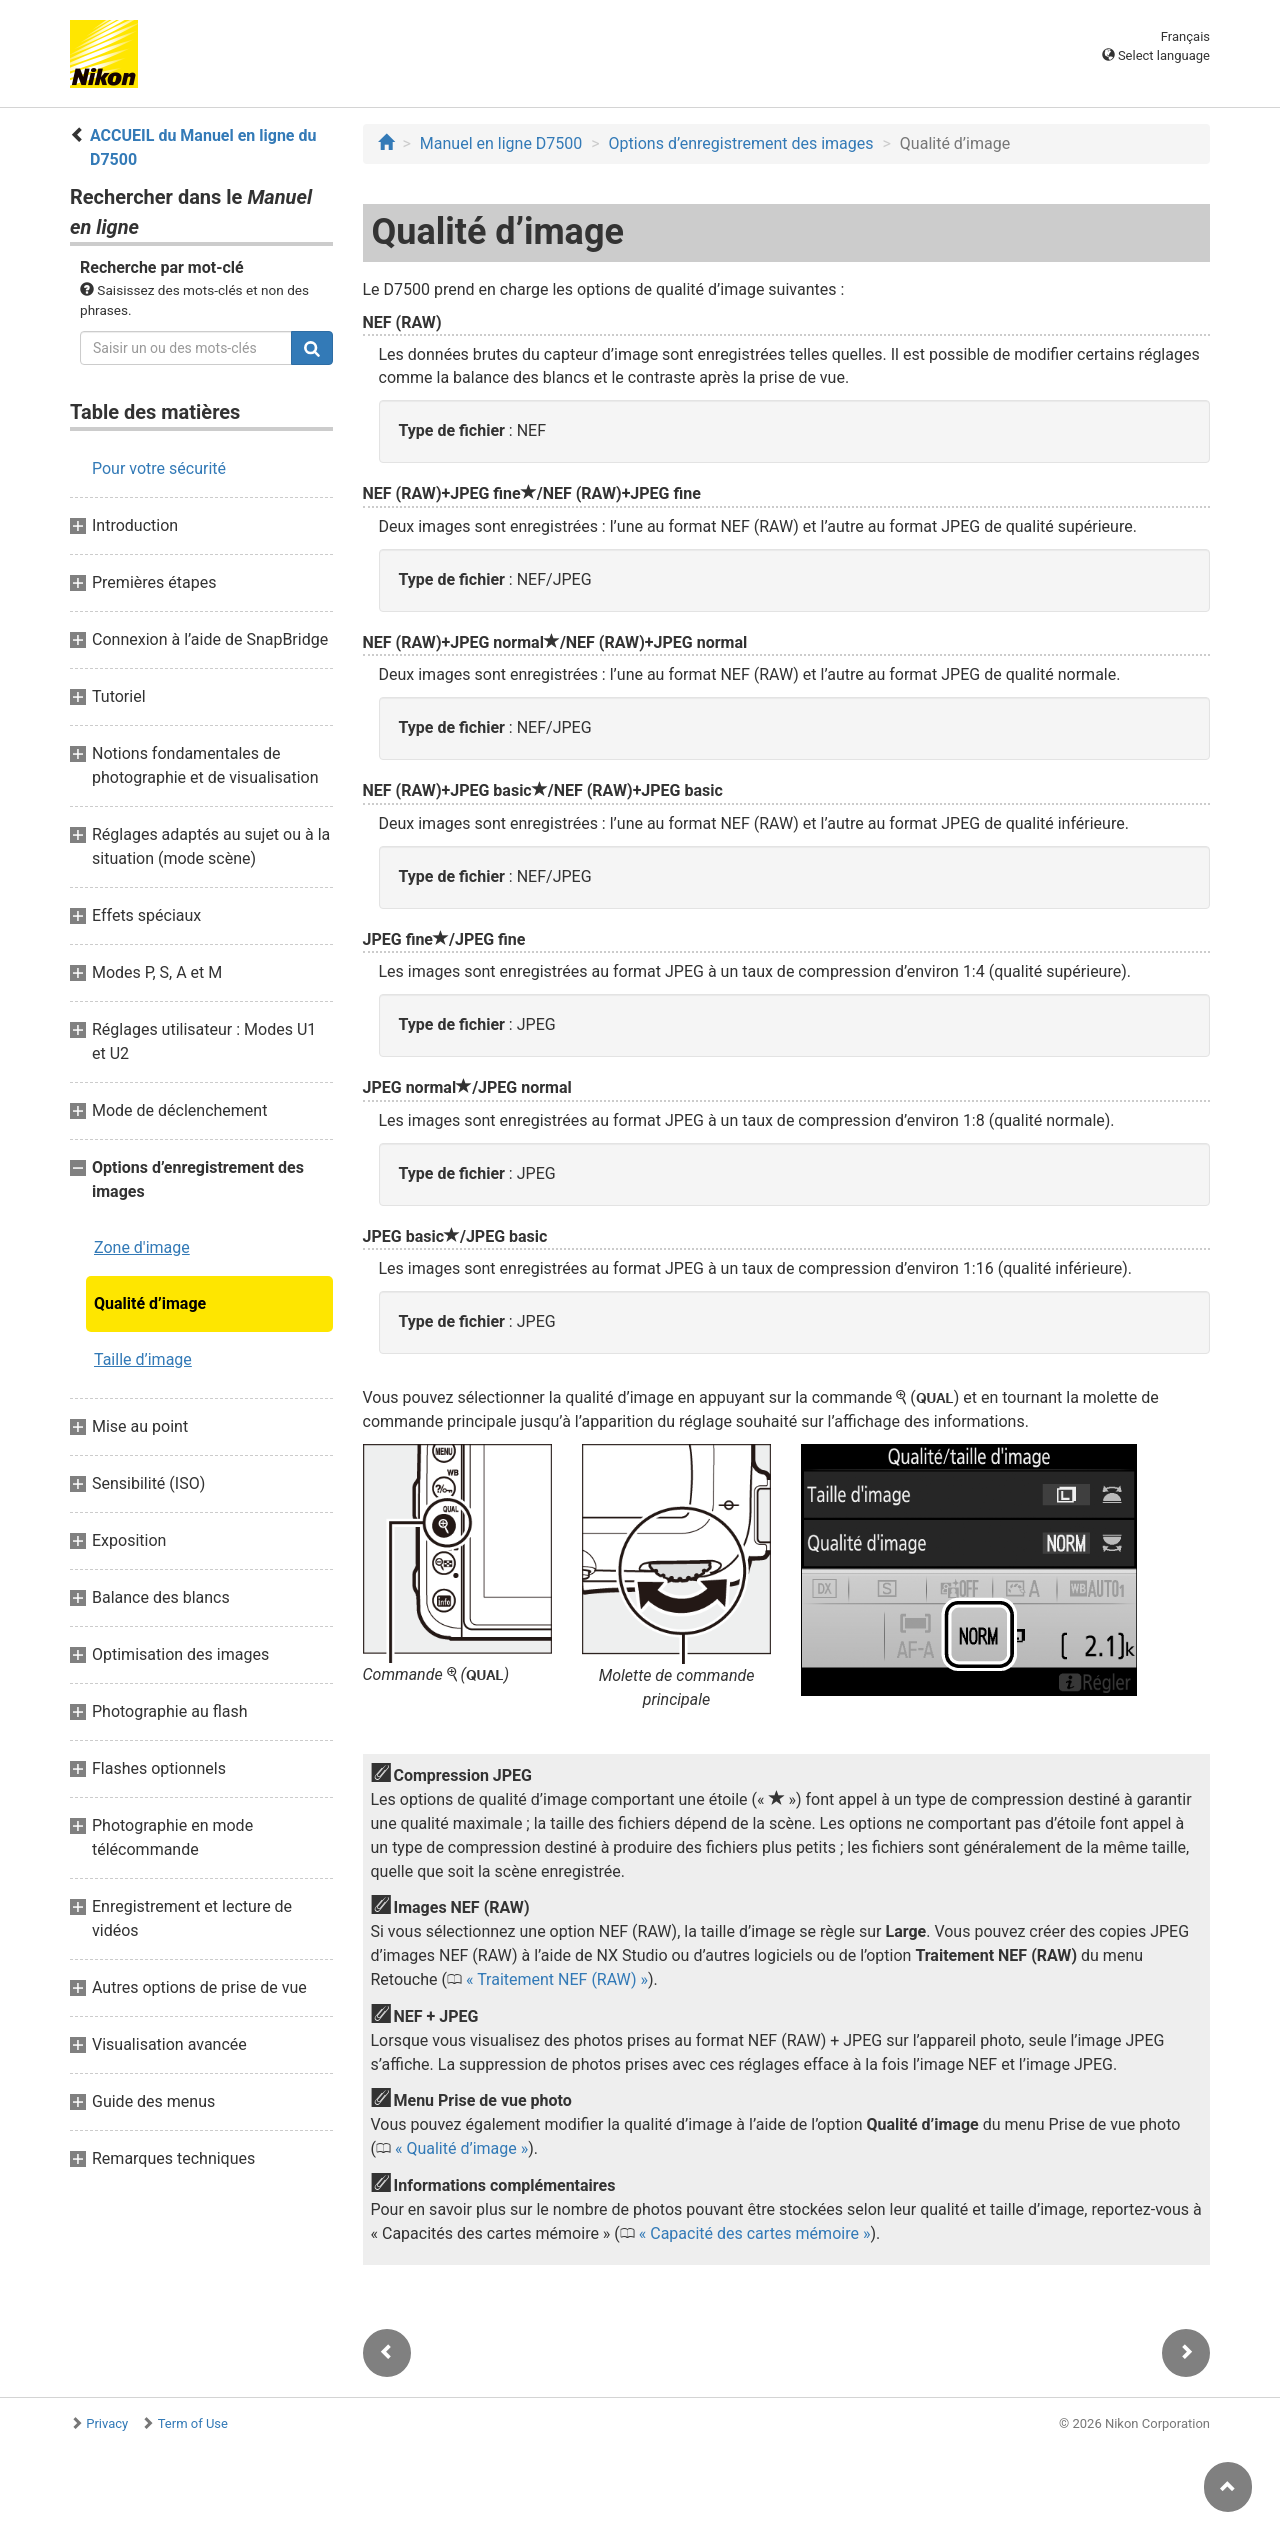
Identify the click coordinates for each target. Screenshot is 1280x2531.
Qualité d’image (150, 1303)
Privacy (107, 2423)
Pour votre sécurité (159, 468)
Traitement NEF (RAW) (556, 1979)
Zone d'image (142, 1247)
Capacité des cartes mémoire (754, 2233)
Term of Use (193, 2423)
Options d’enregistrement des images (741, 143)
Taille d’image (143, 1359)
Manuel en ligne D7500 (501, 143)
